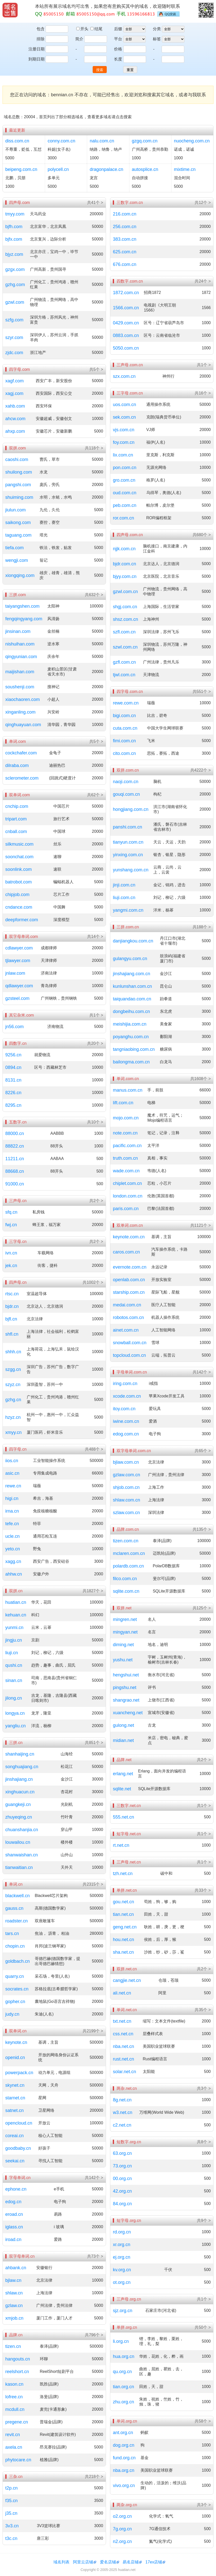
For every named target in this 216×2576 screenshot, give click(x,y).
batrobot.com (18, 881)
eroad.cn (14, 2214)
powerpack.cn (19, 2072)
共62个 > (95, 795)
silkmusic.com (19, 844)
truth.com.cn (125, 1158)
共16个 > (203, 393)
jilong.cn (13, 1698)
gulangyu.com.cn (130, 958)
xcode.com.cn (127, 1396)
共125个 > (202, 1608)
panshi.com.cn (127, 827)
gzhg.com (15, 284)
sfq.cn (11, 1212)
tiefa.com (14, 547)
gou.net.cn (123, 1901)
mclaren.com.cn (129, 1553)
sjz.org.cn (122, 2310)
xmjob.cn (14, 2318)
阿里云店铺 (83, 2562)
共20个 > (95, 1043)
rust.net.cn (123, 2059)
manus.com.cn (127, 1090)
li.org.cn (121, 2341)
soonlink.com (18, 869)
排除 (41, 39)
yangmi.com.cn (128, 910)
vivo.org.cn (124, 2485)
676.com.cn (124, 264)
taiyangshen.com (22, 606)
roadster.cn (16, 1920)
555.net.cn (123, 1817)
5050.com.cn (126, 348)
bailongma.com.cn (131, 1061)
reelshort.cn (17, 2371)
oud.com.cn (124, 492)
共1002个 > (93, 1282)
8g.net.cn (122, 2099)
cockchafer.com (21, 752)
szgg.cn (13, 1369)
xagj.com (14, 393)
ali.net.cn (122, 1993)
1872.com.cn (126, 292)
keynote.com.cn (129, 1236)
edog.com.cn (126, 1433)
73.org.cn (122, 2165)
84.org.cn (122, 2203)
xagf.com (14, 380)
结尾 (96, 29)
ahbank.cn (15, 2267)
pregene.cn (16, 2422)
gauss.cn (14, 1908)
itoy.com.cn (124, 1408)
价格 (118, 49)
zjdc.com (14, 352)
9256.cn (13, 1054)
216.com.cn (124, 214)
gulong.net (123, 1725)
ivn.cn (11, 1252)
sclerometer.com (22, 778)
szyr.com (14, 337)
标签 (157, 39)
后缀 (118, 29)
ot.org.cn (121, 2282)
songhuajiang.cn (21, 1766)
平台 (118, 39)
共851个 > (94, 1742)
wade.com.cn (126, 1170)
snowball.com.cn (129, 1342)
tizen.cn (13, 2346)
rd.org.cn (122, 2231)
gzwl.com (14, 302)
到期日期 (36, 59)
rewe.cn (13, 1485)
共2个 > (96, 1201)
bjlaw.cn (13, 2280)
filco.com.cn (125, 1578)
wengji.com (16, 560)
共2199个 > (93, 2031)
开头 (82, 29)
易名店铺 (131, 2562)
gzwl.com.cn (125, 591)
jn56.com (14, 1026)
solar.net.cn (124, 2071)
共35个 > (203, 2010)
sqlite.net (122, 1788)
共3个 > (204, 2088)
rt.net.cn (121, 1845)
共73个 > (95, 2256)
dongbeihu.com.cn (131, 1011)
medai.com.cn (127, 1304)
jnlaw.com (15, 973)
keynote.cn (16, 2042)
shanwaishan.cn (21, 1854)
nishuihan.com (19, 644)
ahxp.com (15, 431)
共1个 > (96, 1015)
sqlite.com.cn (126, 1591)
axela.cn (13, 2447)
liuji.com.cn (124, 897)
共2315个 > (93, 1884)
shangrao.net (126, 1700)
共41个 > (95, 202)
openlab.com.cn (129, 1279)
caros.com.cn (126, 1251)
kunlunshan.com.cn (132, 986)
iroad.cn (13, 2239)
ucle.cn (12, 1536)
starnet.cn (15, 2097)
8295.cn (13, 1105)
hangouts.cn (17, 2359)
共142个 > (94, 2177)
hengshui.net (126, 1674)
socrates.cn (16, 1988)
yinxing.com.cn (128, 854)
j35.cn (11, 2513)
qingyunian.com (21, 656)
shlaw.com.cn (126, 1499)
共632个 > (94, 595)
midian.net (123, 1740)
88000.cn (14, 1133)
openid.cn (15, 2057)
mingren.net (125, 1619)
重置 (130, 70)
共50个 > (203, 2327)
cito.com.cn (124, 753)
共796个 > (94, 2335)
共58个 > (203, 2421)
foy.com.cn (123, 442)
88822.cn (14, 1146)
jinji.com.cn (124, 884)
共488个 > (94, 1449)
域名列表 (61, 2562)
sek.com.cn (124, 417)
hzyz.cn (13, 1417)
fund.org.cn (124, 2457)
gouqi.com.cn (126, 794)
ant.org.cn (123, 2432)
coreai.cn (14, 2135)
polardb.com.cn (128, 1566)
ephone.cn (15, 2189)
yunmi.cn (14, 1627)
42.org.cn (122, 2191)
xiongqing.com (19, 575)
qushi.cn (13, 1665)
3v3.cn (12, 2525)
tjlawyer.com (17, 960)
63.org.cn (122, 2153)
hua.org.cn (123, 2356)
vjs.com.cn (123, 429)
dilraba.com (17, 765)
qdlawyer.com (19, 985)
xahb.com (15, 406)
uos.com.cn (124, 404)
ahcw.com (15, 418)
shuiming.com (19, 497)
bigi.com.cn (124, 715)
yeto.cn (12, 1548)
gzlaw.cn (14, 2305)
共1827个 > (93, 1591)
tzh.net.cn (122, 1873)
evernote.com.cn (129, 1267)
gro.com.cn (124, 480)
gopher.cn (15, 2001)
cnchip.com (16, 806)
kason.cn (14, 2384)
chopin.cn (15, 1946)
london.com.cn (127, 1196)
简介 (79, 39)
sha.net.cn (123, 1952)
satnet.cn (14, 2110)
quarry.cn (14, 1976)
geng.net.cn (124, 1926)
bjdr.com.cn (124, 563)
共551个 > (202, 691)
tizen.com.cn (125, 1540)
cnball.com (16, 831)
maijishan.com (19, 671)
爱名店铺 (108, 2562)
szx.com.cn (124, 376)
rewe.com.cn (125, 703)
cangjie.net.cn (127, 1980)
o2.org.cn (122, 2516)
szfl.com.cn (124, 631)
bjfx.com (13, 239)
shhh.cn (13, 1351)
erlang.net (123, 1773)
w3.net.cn (122, 2112)
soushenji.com (19, 686)
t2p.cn (11, 2488)
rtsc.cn (12, 1293)
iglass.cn (14, 2226)
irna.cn (12, 1511)
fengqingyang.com (23, 618)
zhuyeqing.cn (18, 1817)
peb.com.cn (124, 505)
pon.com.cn (124, 467)
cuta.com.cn (125, 728)
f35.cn (11, 2500)
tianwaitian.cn (19, 1867)
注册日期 (36, 49)
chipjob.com (17, 894)
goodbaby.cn (18, 2148)
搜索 (99, 70)
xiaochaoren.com (22, 699)
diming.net (123, 1644)
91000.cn (14, 1183)
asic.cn (12, 1473)
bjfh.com (13, 226)
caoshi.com (16, 459)
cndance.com (18, 907)
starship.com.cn (129, 1292)
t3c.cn (11, 2538)
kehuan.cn (15, 1614)
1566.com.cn (126, 307)
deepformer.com (21, 919)
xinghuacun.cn (19, 1791)
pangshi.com (18, 484)
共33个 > (203, 1890)
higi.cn (11, 1498)
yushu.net (122, 1659)
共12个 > (203, 202)
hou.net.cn (123, 1939)
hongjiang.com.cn (130, 809)
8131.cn (13, 1080)
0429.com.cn (126, 322)
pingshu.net (124, 1687)
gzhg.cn (13, 1399)
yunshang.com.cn (130, 869)
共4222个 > (200, 770)
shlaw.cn (14, 2292)
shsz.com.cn (125, 619)
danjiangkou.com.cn (133, 940)
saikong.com (18, 522)
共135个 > (202, 1529)
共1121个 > (200, 1225)
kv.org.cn (122, 2269)
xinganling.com (20, 712)
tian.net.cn (123, 1914)
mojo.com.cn (125, 1117)
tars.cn (12, 1933)
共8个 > (204, 2142)
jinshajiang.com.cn (131, 973)
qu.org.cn (122, 2371)
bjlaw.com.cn (126, 1462)
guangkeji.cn (18, 1804)
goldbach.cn (17, 1961)
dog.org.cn (123, 2445)
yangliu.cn (15, 1725)
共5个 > (96, 369)
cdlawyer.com (19, 947)
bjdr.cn (12, 1306)
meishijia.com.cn (129, 1024)
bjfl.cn (11, 1319)
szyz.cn (12, 1384)
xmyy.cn (13, 1432)
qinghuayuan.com (23, 724)
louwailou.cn (17, 1842)
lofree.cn (14, 2396)
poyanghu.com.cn (131, 1036)
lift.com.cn (123, 1102)
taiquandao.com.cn (132, 998)
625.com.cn (124, 251)
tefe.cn (12, 1523)
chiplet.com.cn (127, 1183)
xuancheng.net (127, 1712)
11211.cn (14, 1158)
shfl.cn (11, 1334)
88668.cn (14, 1171)
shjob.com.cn (126, 1487)
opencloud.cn (18, 2123)
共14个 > (95, 936)
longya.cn (15, 1713)
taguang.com (18, 535)
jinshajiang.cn (19, 1779)
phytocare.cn (18, 2459)
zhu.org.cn (123, 2401)
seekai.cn (14, 2160)
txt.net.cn (122, 2021)
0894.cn (13, 1067)
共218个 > (94, 2476)
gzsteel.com (17, 998)
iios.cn (11, 1460)
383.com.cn (124, 239)
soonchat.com (19, 856)
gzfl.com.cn (124, 662)
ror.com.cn (123, 517)
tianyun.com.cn (128, 842)
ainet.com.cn (125, 1330)
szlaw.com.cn (126, 1512)
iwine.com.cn (126, 1421)
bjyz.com (14, 254)
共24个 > (203, 281)
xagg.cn (13, 1561)
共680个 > (202, 535)
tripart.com (16, 818)
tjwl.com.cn (124, 674)
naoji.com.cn (125, 781)
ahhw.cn (13, 1574)
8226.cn (13, 1092)
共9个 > (204, 2220)
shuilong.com (18, 472)
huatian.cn (15, 1602)
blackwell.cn (17, 1895)
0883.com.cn (126, 335)
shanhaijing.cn (19, 1754)
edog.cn (13, 2201)
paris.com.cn (125, 1208)
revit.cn (12, 2434)
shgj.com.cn (125, 606)
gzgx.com (15, 269)
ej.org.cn (121, 2257)
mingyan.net (125, 1632)
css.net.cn (123, 2033)
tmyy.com (14, 214)
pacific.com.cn (127, 1145)
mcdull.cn (14, 2409)
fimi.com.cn (124, 740)
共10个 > (95, 1122)
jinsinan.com (17, 631)
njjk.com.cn (124, 548)
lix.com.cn (123, 454)
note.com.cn (125, 1133)
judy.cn (12, 2014)
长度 (118, 59)
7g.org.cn (122, 2528)
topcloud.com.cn (129, 1355)
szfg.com (14, 319)
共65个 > (203, 1451)
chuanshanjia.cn (21, 1829)
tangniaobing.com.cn (134, 1049)
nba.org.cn (123, 2470)
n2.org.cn (122, 2541)
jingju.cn (13, 1640)
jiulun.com (15, 509)
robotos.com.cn (128, 1317)
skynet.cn (14, 2085)
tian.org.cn (123, 2386)
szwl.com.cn (125, 647)
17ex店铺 (154, 2562)
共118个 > (94, 448)
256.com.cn (124, 226)
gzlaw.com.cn (126, 1474)
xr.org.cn (121, 2244)
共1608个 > (200, 1079)
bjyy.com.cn (124, 576)
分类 (157, 29)
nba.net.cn (123, 2046)
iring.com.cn (125, 1383)
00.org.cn (122, 2178)
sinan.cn (13, 1680)
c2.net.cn (122, 2125)
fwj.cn (11, 1224)
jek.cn (11, 1265)
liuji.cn (11, 1652)
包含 (41, 29)
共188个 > (202, 927)
